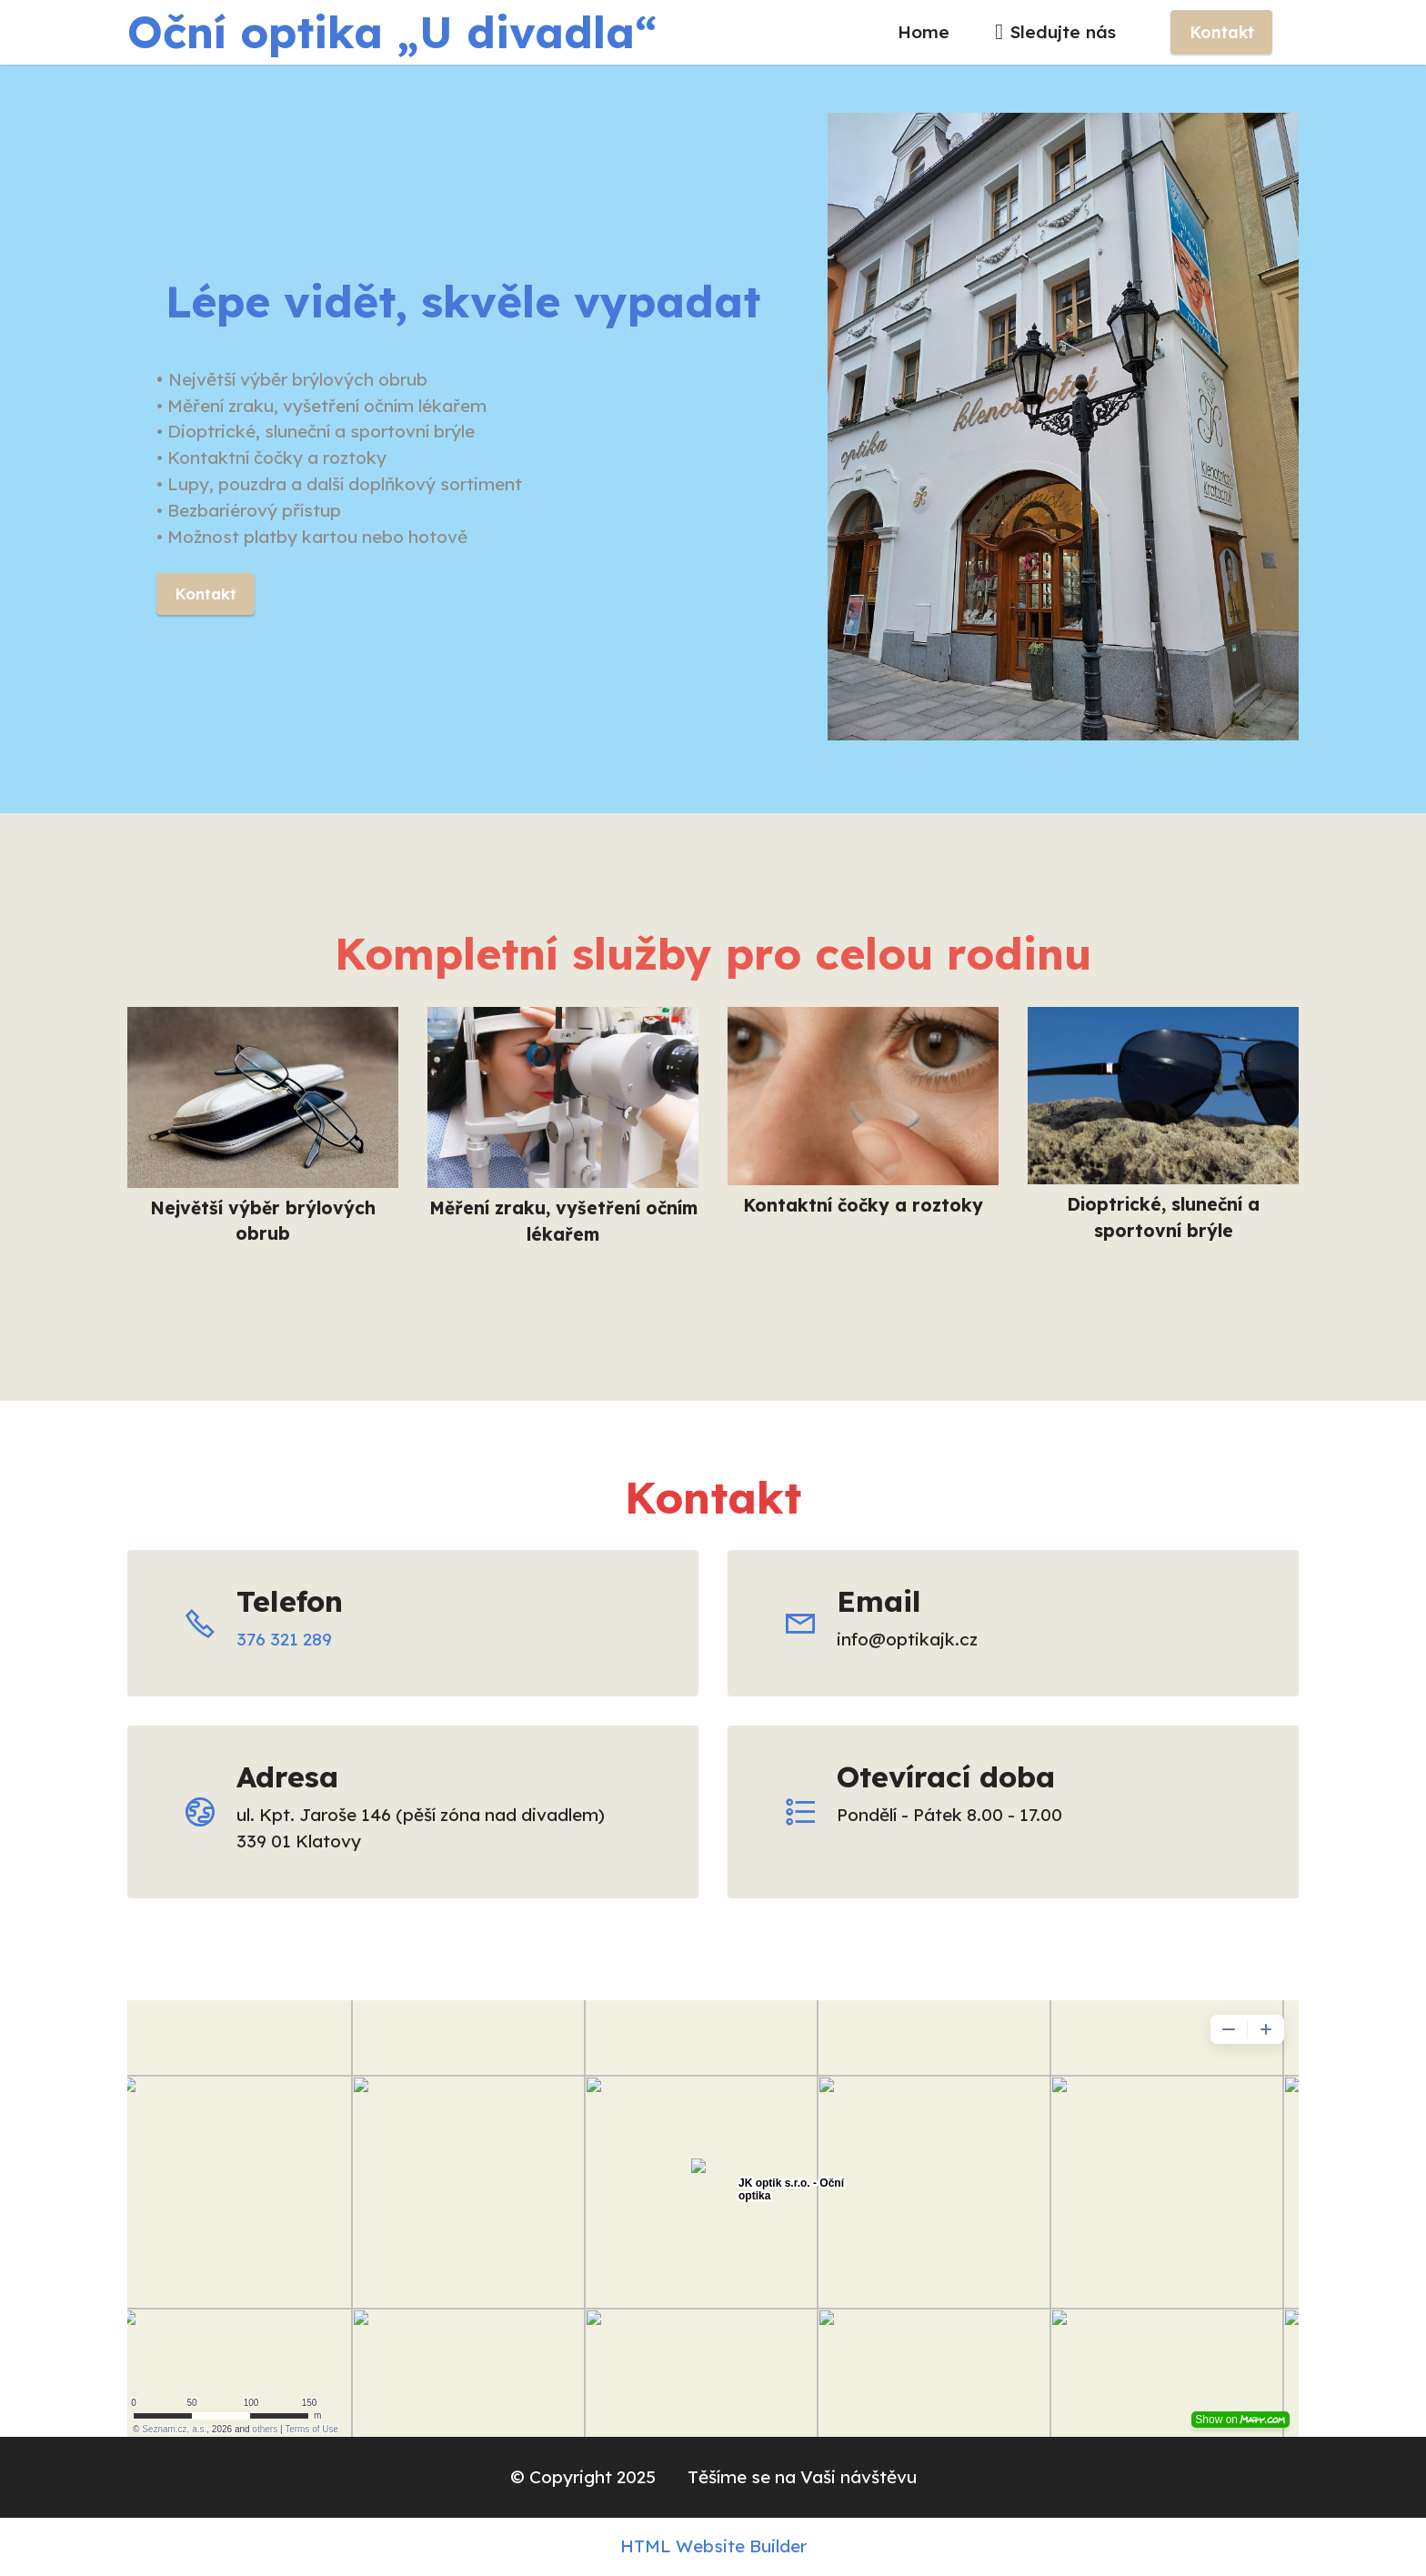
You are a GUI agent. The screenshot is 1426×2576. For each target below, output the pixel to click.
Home (923, 32)
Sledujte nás (1058, 32)
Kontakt (1222, 32)
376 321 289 (284, 1639)
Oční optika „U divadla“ (392, 32)
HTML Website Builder (713, 2546)
